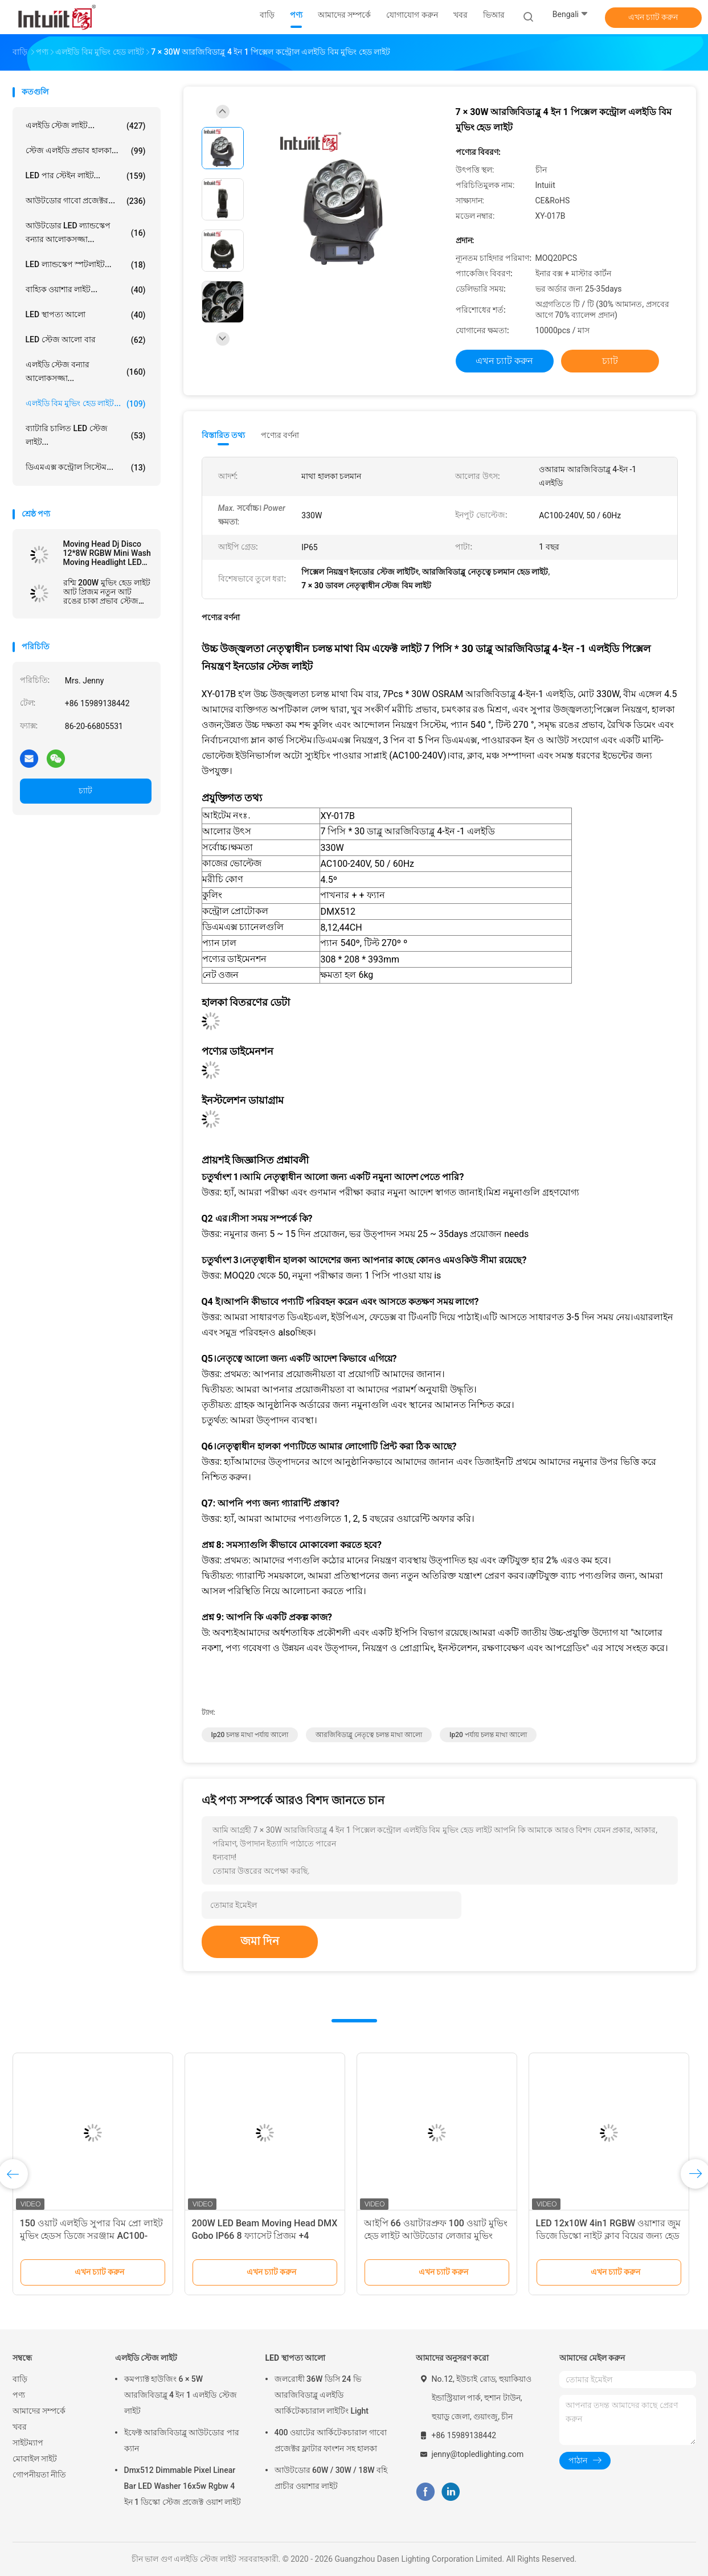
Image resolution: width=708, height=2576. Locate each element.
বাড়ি (20, 2378)
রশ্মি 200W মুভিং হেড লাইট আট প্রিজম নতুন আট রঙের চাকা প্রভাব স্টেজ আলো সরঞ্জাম (106, 591)
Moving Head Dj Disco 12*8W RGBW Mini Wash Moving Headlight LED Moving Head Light (107, 553)
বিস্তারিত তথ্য (223, 435)
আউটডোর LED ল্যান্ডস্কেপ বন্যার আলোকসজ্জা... (86, 232)
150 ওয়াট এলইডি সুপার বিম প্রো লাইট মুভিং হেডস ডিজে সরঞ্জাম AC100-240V (91, 2236)
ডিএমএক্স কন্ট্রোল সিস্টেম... (86, 467)
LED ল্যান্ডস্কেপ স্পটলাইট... (86, 265)
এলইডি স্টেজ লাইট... (86, 126)
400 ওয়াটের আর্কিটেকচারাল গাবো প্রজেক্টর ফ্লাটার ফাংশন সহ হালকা (331, 2440)
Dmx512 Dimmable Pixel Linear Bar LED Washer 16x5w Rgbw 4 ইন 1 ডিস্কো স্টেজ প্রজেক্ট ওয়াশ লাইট (183, 2486)
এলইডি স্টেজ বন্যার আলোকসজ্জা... (86, 371)
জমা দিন (260, 1941)
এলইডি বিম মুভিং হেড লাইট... (86, 403)
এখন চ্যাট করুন (653, 17)
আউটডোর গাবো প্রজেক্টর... (86, 201)
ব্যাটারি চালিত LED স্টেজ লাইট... (86, 435)
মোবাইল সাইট (35, 2458)
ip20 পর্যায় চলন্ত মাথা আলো (488, 1735)
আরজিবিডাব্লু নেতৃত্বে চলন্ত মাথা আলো (369, 1735)
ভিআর (494, 14)
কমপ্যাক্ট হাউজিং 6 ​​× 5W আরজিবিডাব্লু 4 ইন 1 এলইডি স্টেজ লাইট (180, 2394)
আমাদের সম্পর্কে (39, 2410)
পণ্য (19, 2394)
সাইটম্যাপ (28, 2442)
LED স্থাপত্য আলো (86, 315)
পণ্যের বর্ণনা (280, 435)
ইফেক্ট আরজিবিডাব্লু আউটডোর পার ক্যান (181, 2440)
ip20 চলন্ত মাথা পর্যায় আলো (250, 1735)
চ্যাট (85, 790)
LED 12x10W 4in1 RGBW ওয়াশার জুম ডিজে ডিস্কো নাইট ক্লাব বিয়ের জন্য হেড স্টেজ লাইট (608, 2236)
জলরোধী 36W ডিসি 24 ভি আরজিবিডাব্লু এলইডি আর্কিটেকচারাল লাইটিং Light (322, 2394)
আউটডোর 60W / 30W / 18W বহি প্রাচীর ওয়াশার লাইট (331, 2478)
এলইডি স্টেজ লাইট (146, 2357)
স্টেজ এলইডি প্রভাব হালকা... (86, 151)
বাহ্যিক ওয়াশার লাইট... (86, 290)
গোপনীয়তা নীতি (39, 2474)
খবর (20, 2426)
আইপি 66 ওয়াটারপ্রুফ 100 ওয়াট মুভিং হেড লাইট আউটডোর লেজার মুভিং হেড (436, 2236)
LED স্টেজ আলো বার (86, 340)
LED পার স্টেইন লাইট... (86, 176)
